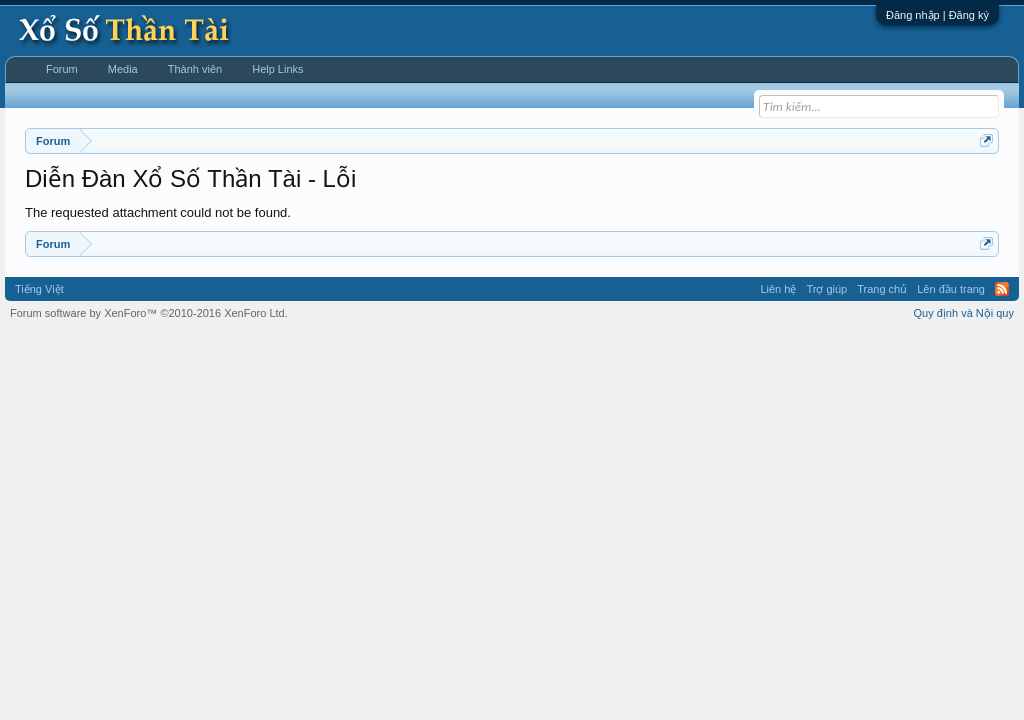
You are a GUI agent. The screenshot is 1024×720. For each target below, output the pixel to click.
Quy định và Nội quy (964, 313)
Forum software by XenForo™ (149, 313)
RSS (1002, 289)
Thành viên (195, 69)
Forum (62, 69)
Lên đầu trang (951, 289)
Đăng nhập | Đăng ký (937, 15)
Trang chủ (882, 289)
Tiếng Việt (39, 289)
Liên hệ (778, 289)
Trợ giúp (826, 289)
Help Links (277, 69)
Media (123, 69)
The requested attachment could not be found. (158, 212)
